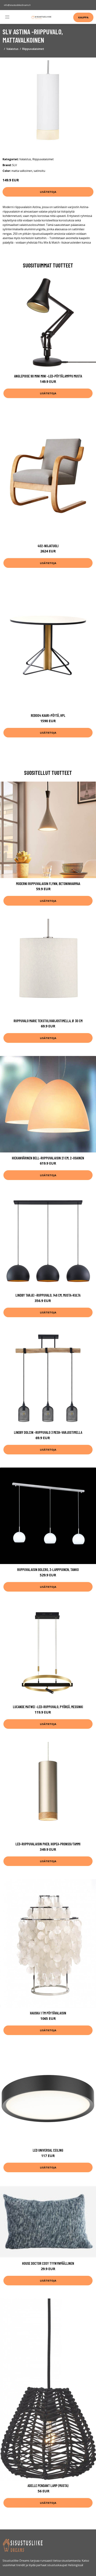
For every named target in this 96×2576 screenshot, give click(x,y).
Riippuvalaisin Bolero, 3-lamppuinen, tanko (48, 1569)
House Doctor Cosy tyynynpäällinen (48, 2263)
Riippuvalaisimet (33, 49)
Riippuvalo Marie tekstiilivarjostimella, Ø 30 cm (48, 1021)
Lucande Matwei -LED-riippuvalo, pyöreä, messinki (48, 1707)
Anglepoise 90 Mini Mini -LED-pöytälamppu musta (48, 376)
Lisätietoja (48, 191)
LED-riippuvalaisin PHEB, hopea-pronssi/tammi (48, 1844)
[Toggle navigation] (7, 17)
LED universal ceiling (48, 2150)
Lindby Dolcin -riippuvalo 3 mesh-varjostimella (48, 1432)
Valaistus (12, 49)
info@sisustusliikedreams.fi (17, 5)
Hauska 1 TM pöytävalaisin (48, 2013)
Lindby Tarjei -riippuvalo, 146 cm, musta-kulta (48, 1295)
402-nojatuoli (48, 546)
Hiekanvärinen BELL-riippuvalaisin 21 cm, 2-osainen (48, 1158)
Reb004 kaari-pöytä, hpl (48, 715)
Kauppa (83, 17)
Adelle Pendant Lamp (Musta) (48, 2485)
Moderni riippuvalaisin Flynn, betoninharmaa (48, 883)
